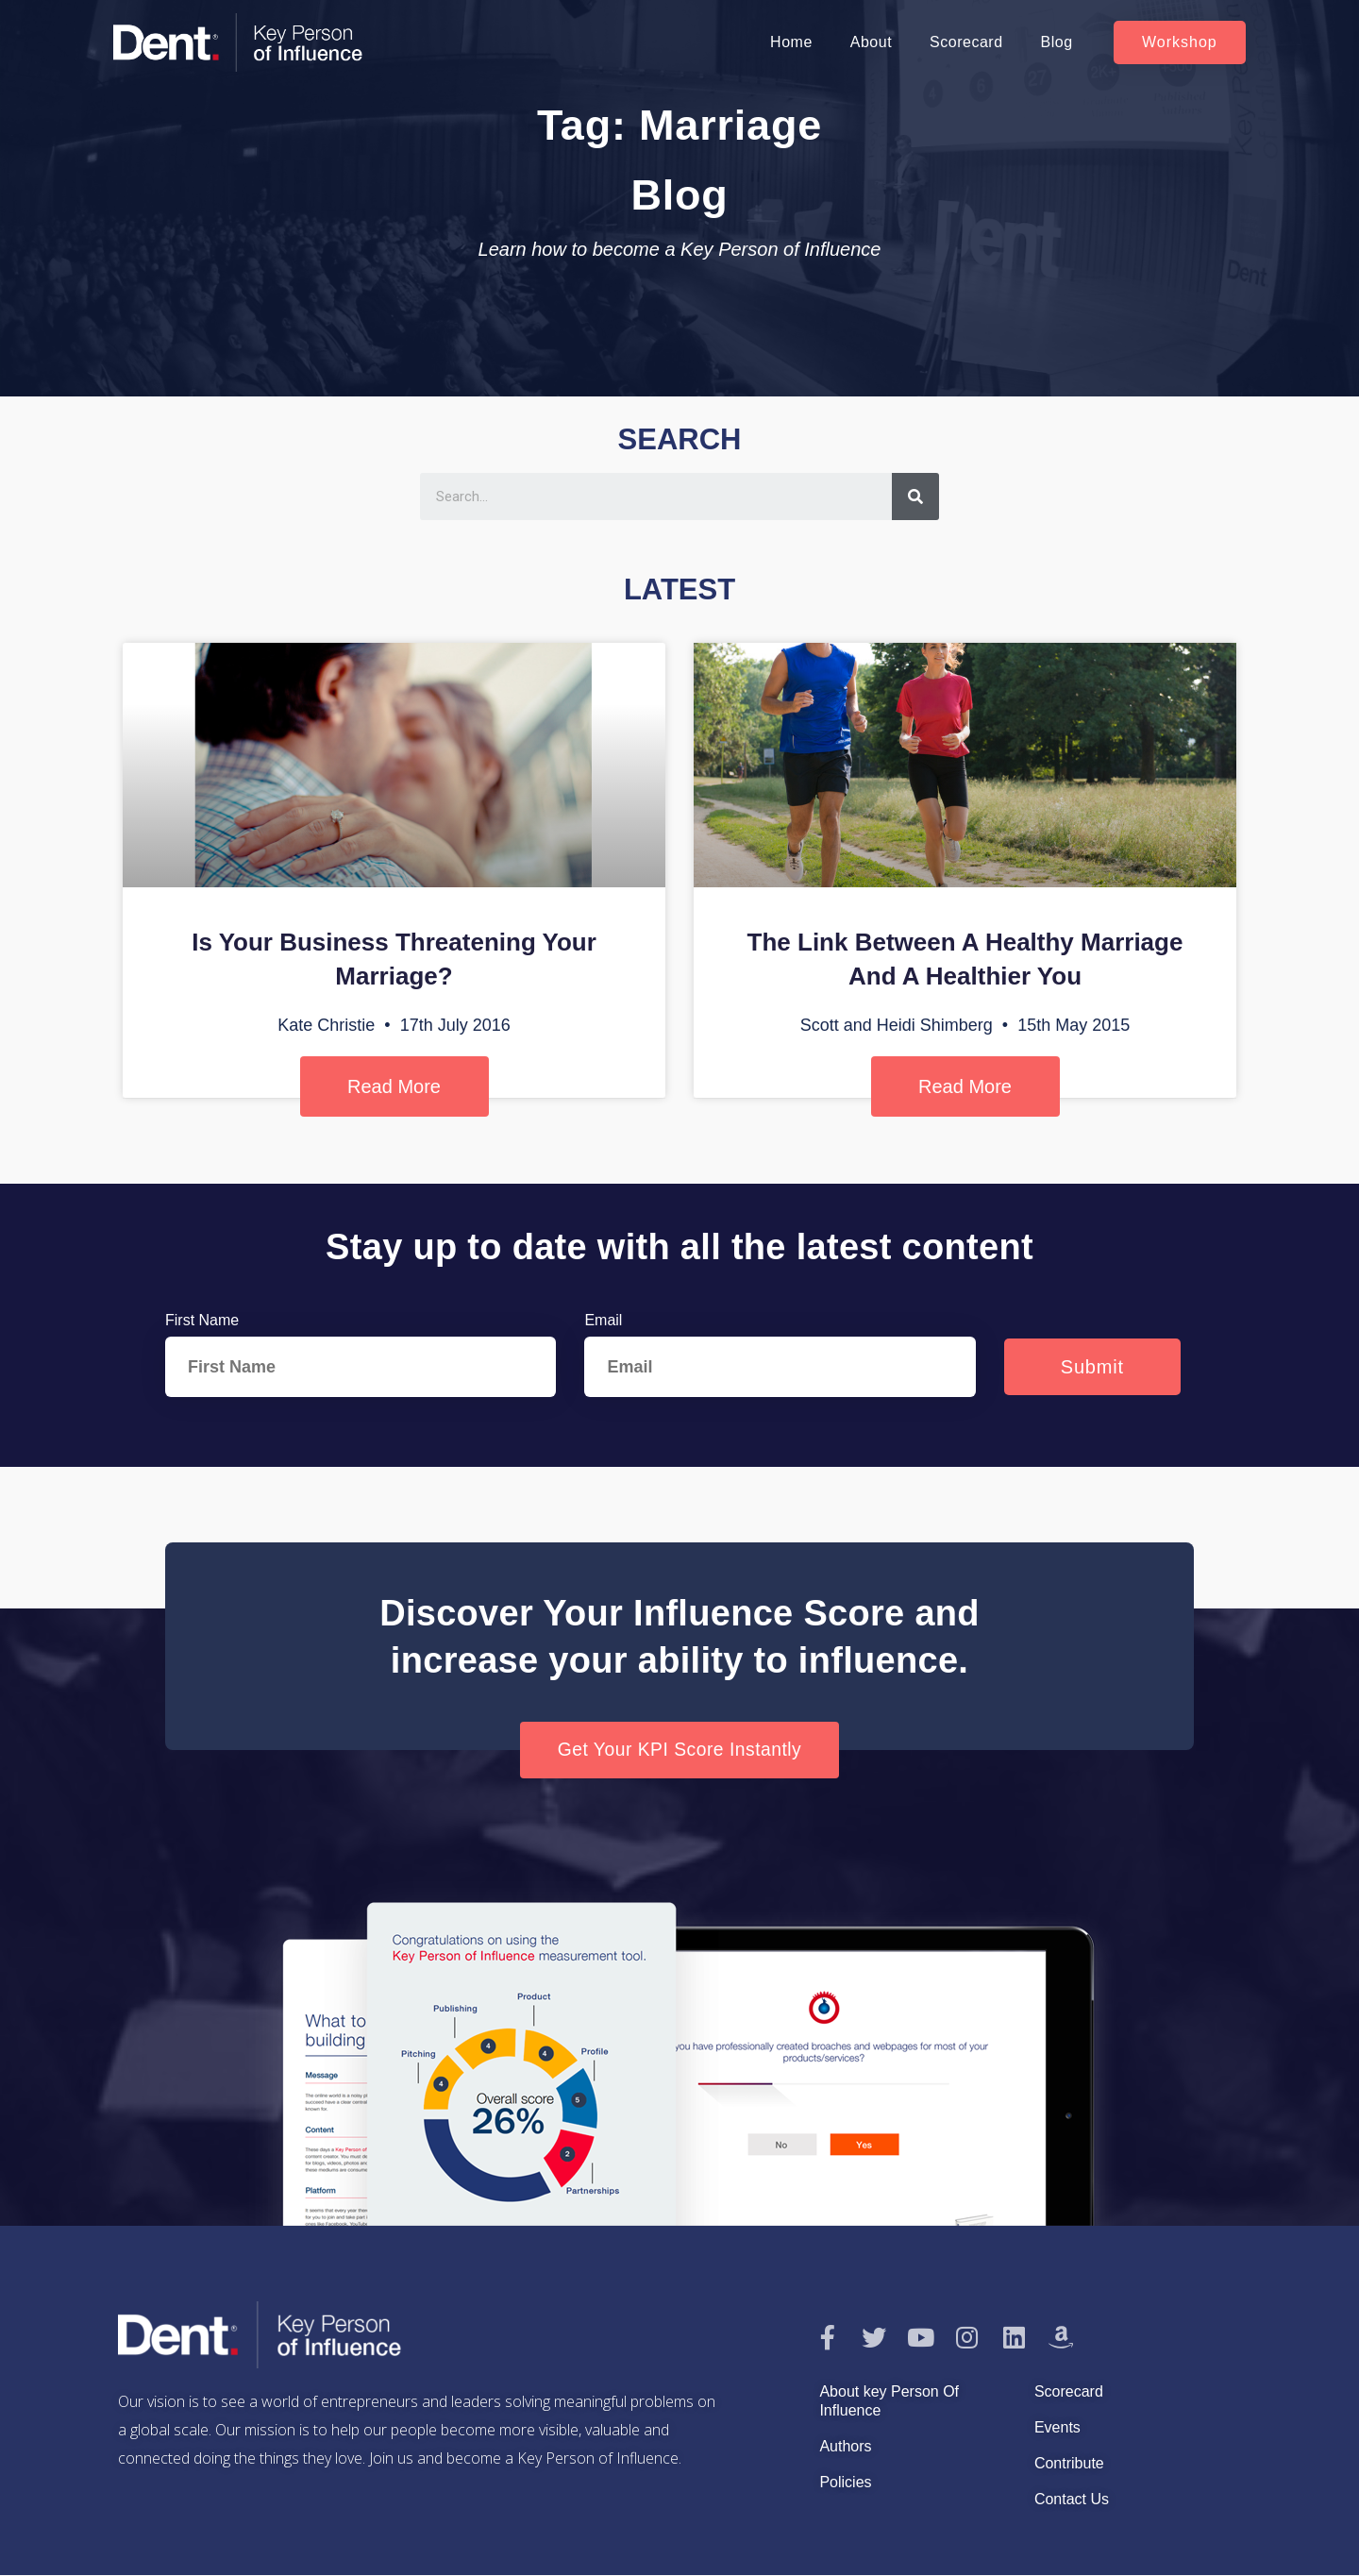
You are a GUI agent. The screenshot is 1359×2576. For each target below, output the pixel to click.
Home (791, 42)
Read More (394, 1086)
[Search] (915, 496)
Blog (1057, 42)
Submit (1092, 1366)
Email (603, 1320)
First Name (202, 1320)
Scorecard (966, 42)
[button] (1180, 42)
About (871, 42)
